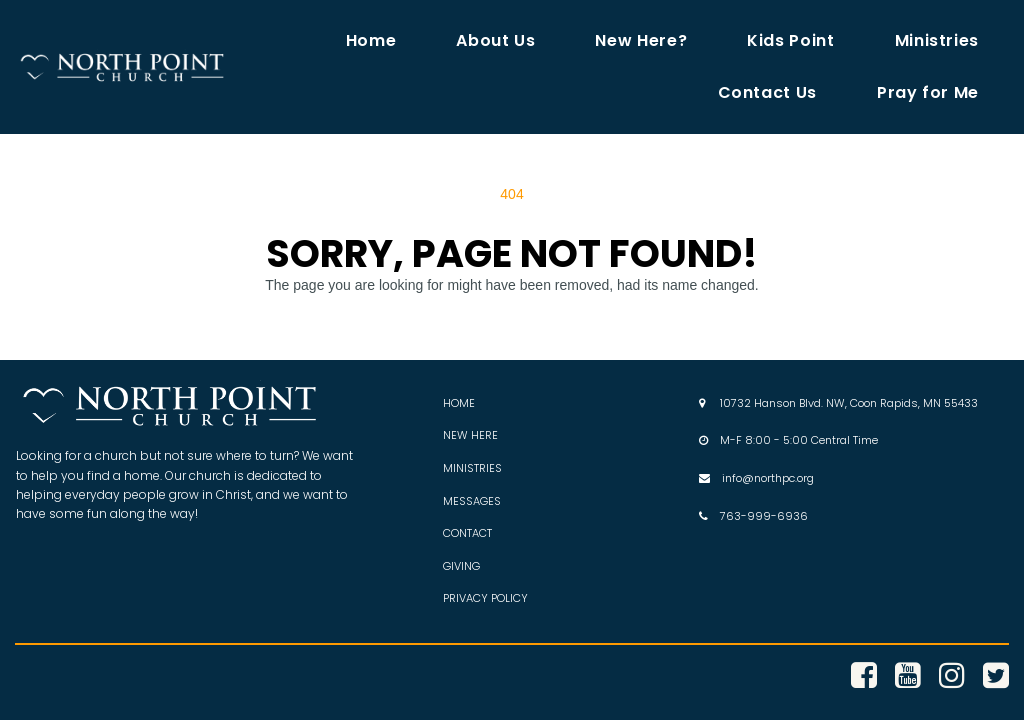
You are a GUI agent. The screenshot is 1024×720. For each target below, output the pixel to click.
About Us (495, 40)
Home (371, 40)
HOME (459, 403)
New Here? (641, 40)
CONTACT (467, 533)
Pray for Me (928, 92)
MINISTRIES (472, 468)
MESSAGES (472, 501)
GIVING (461, 566)
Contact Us (767, 92)
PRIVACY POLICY (485, 598)
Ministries (937, 40)
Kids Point (790, 40)
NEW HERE (470, 435)
